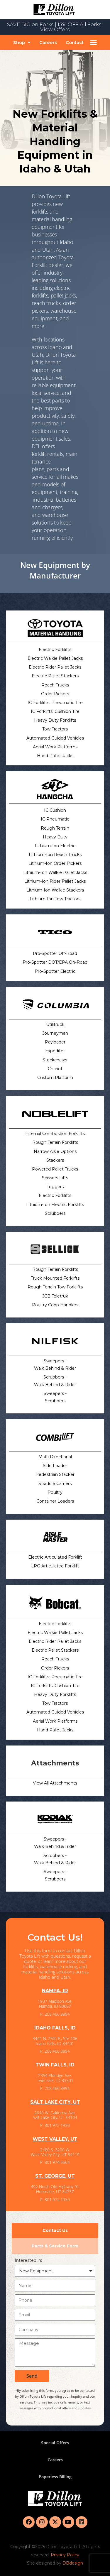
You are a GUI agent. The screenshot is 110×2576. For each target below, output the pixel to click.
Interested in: (28, 2260)
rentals (55, 453)
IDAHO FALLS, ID (55, 2028)
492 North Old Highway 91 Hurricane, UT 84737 (55, 2189)
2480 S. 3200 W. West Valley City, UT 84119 (55, 2152)
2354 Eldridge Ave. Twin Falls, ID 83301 (55, 2078)
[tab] (55, 2230)
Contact (75, 42)
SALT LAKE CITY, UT (55, 2102)
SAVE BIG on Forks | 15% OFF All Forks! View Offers (55, 26)
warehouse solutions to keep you (52, 522)
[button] (22, 42)
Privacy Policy (65, 2555)
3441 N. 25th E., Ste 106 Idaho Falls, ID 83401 (55, 2041)
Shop (22, 42)
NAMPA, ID (55, 1990)
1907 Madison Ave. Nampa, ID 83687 (55, 2003)
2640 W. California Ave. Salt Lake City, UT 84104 (55, 2115)
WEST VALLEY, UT (55, 2139)
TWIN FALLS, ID (55, 2065)
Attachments (55, 1763)
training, (69, 491)
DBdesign (72, 2563)
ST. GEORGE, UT (55, 2176)
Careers (48, 42)
